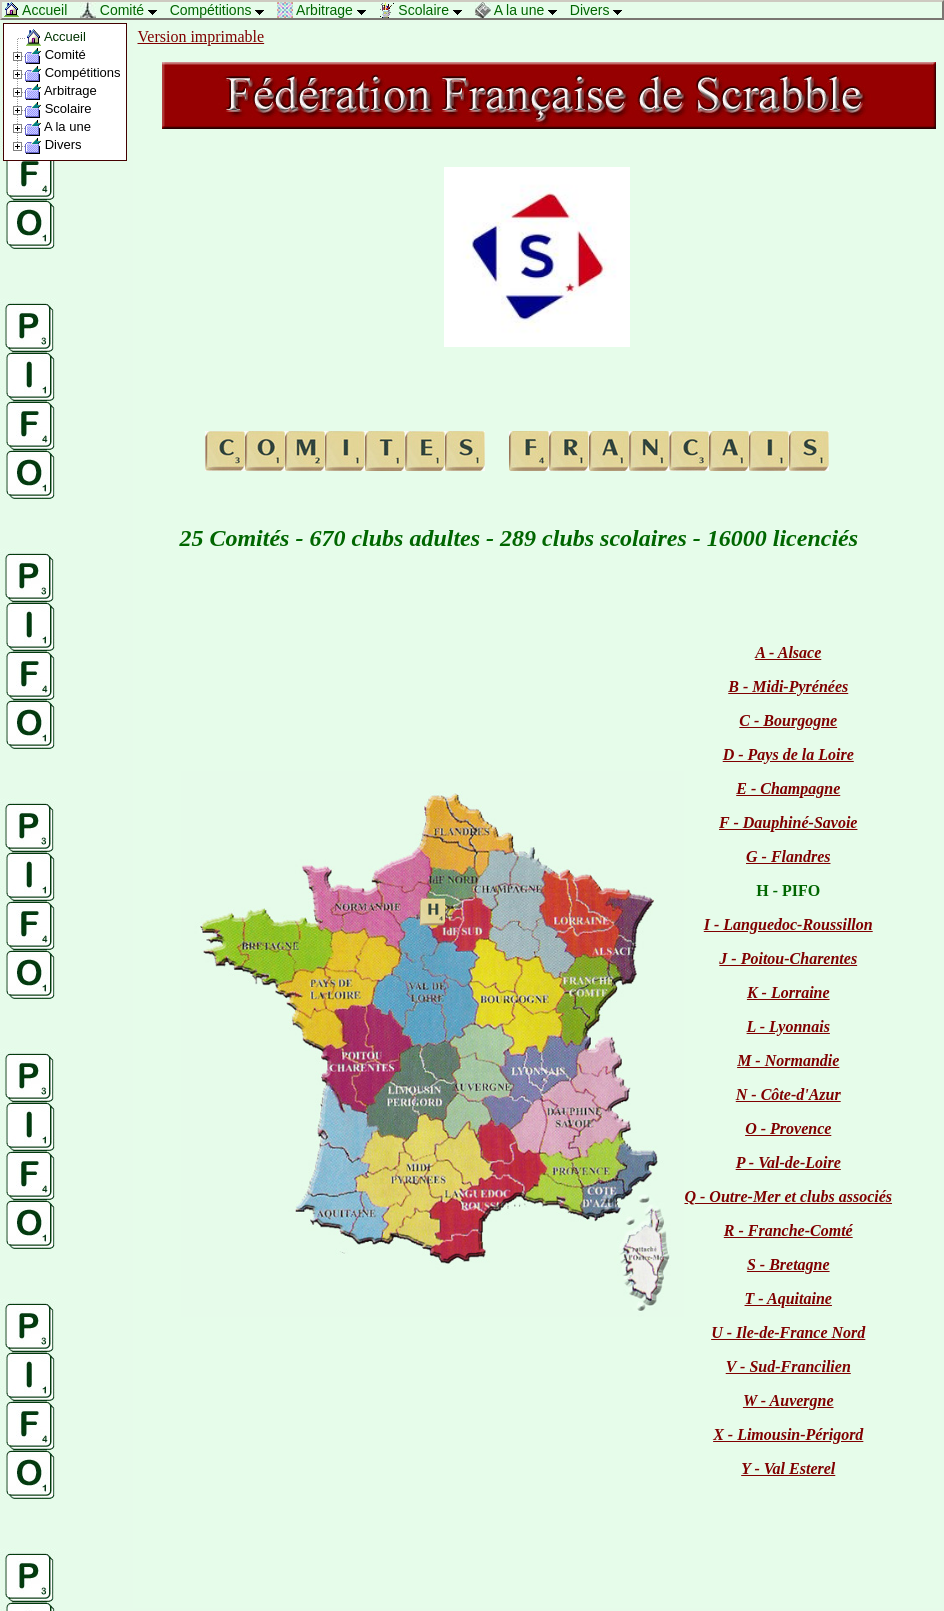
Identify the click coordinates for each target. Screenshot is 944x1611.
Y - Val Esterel (788, 1468)
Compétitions (222, 10)
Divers (601, 10)
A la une (521, 10)
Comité (124, 10)
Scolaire (425, 10)
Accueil (40, 10)
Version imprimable (201, 36)
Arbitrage (327, 10)
